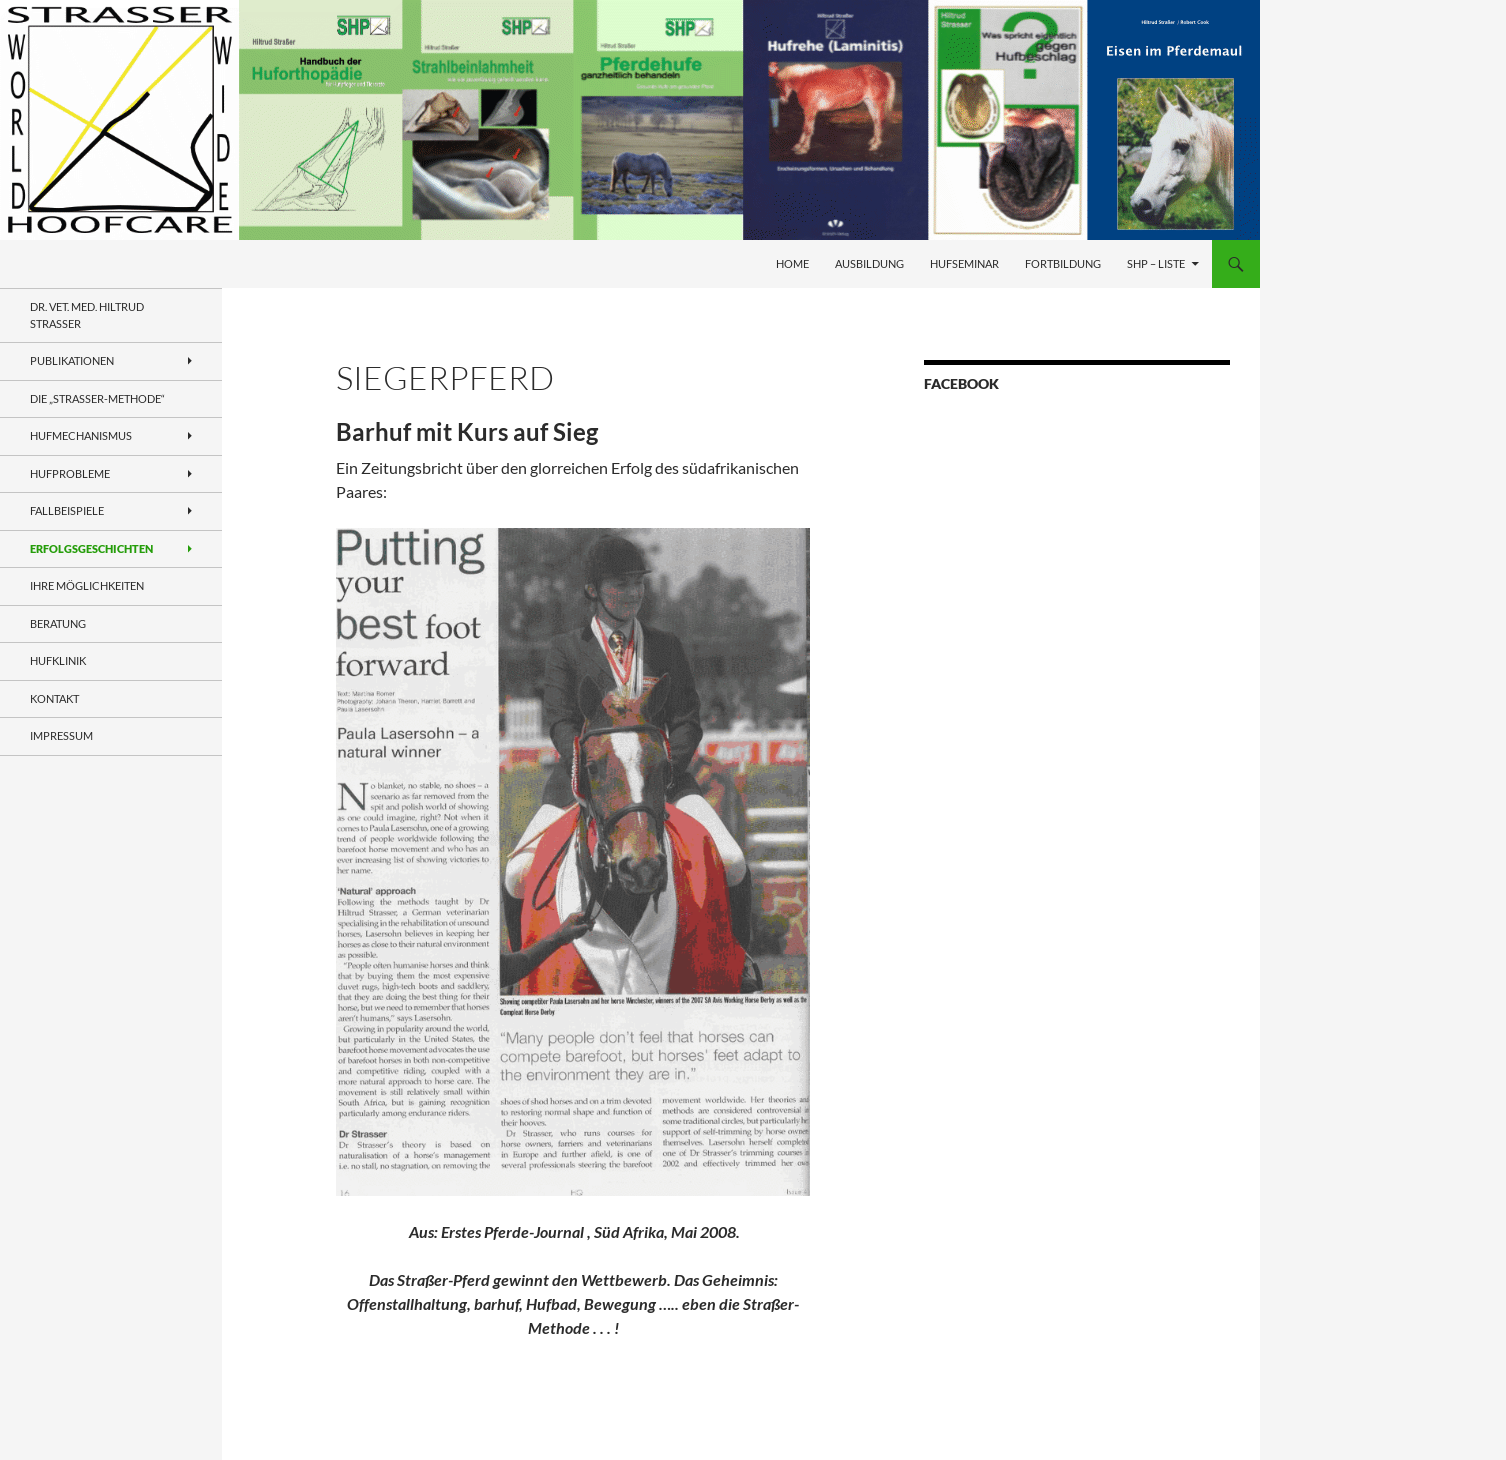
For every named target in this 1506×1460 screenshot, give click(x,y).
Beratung (58, 623)
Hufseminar (964, 263)
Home (792, 263)
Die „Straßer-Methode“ (97, 398)
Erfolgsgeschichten (91, 548)
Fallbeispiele (67, 510)
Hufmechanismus (81, 435)
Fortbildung (1063, 263)
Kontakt (54, 698)
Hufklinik (58, 660)
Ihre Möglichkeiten (87, 585)
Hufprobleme (70, 473)
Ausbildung (869, 263)
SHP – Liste (1156, 263)
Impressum (61, 735)
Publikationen (72, 360)
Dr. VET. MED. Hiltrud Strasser (87, 315)
